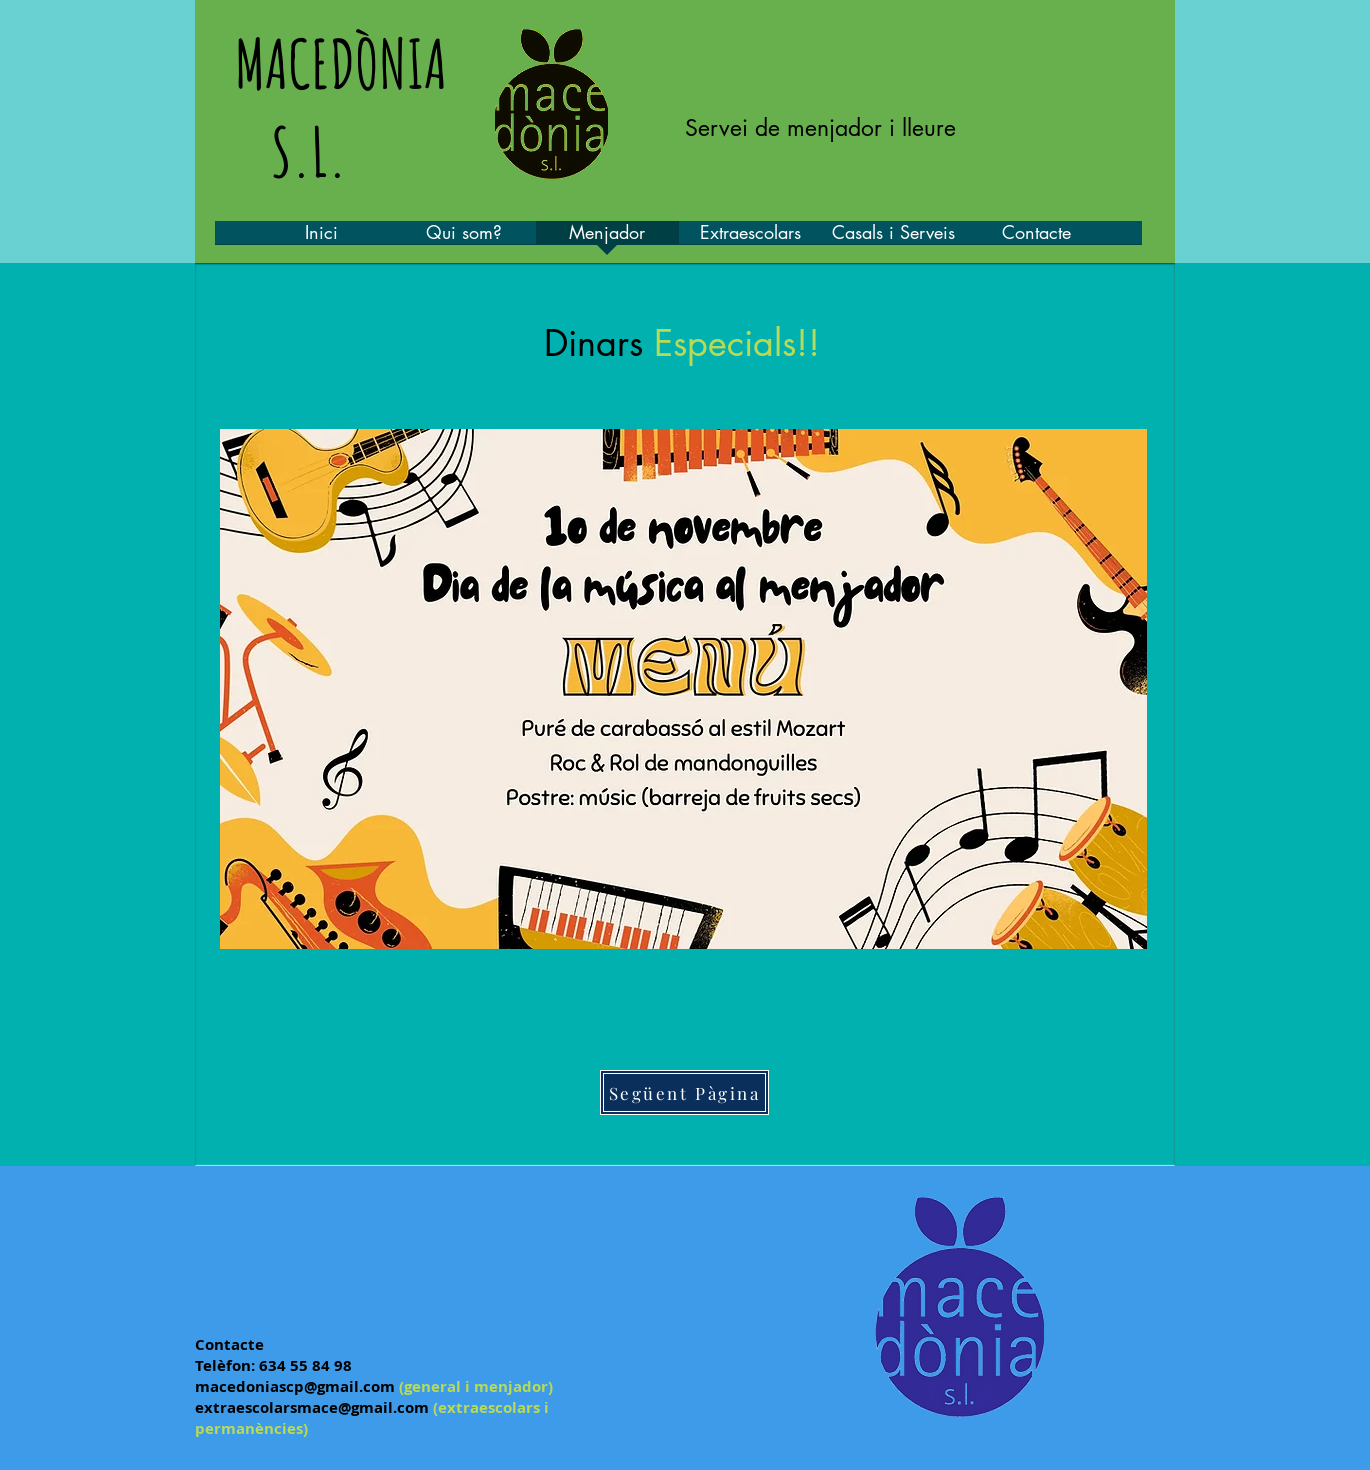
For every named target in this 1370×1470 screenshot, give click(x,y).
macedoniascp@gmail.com (295, 1386)
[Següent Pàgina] (684, 1092)
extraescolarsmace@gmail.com (312, 1407)
